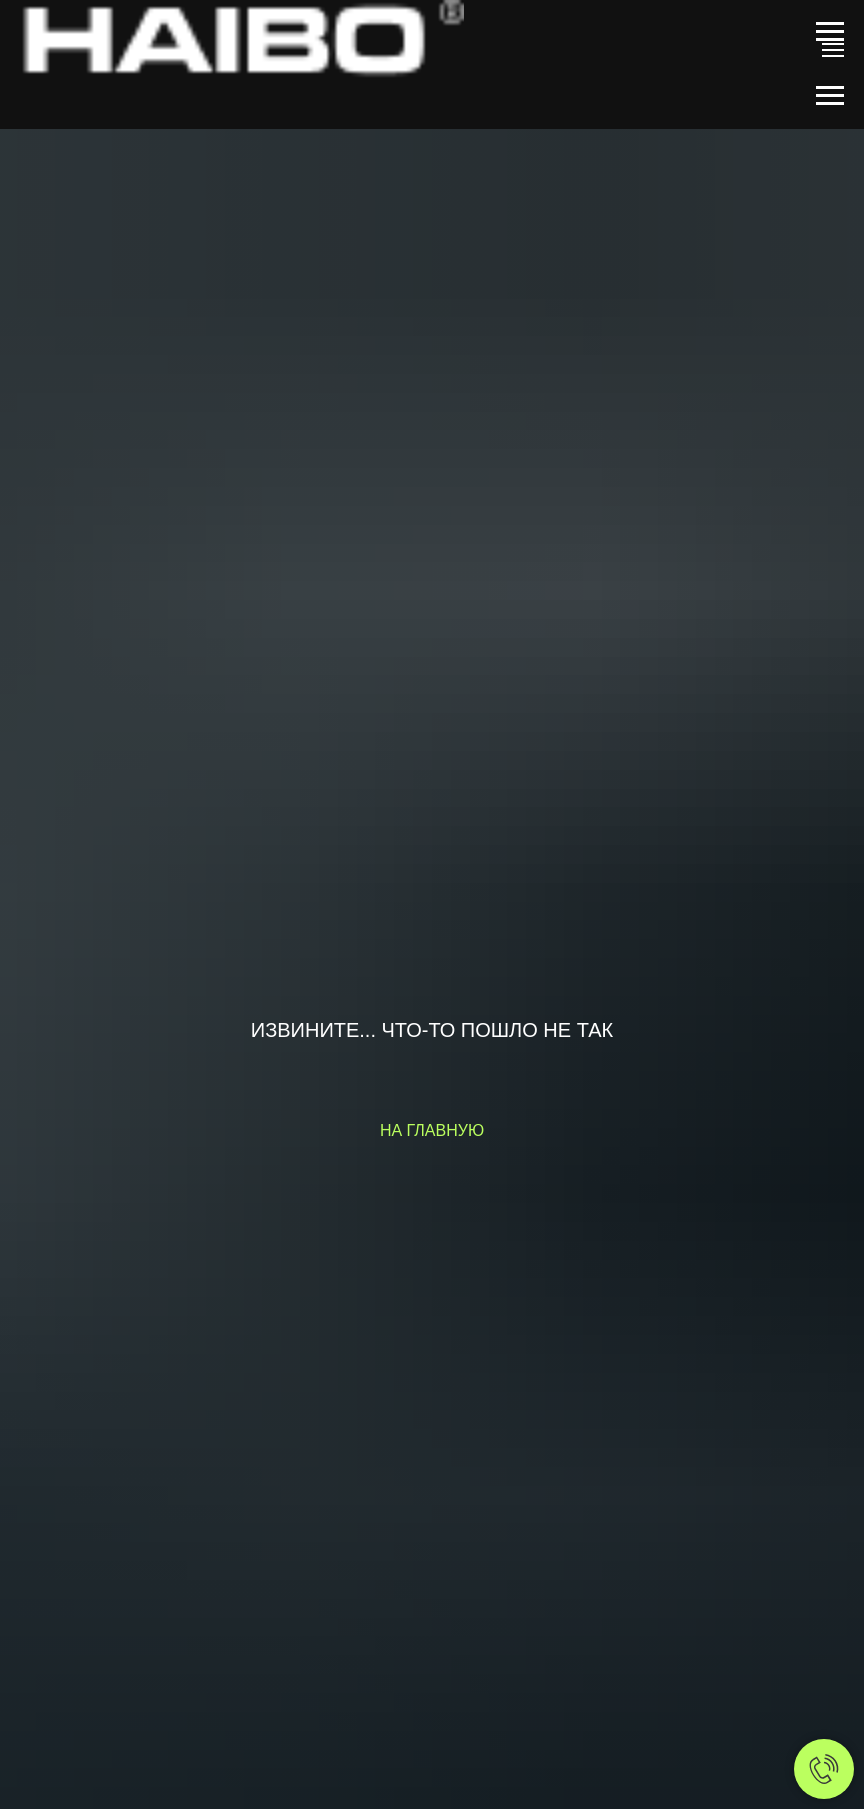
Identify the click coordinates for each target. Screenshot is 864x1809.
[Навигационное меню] (830, 32)
